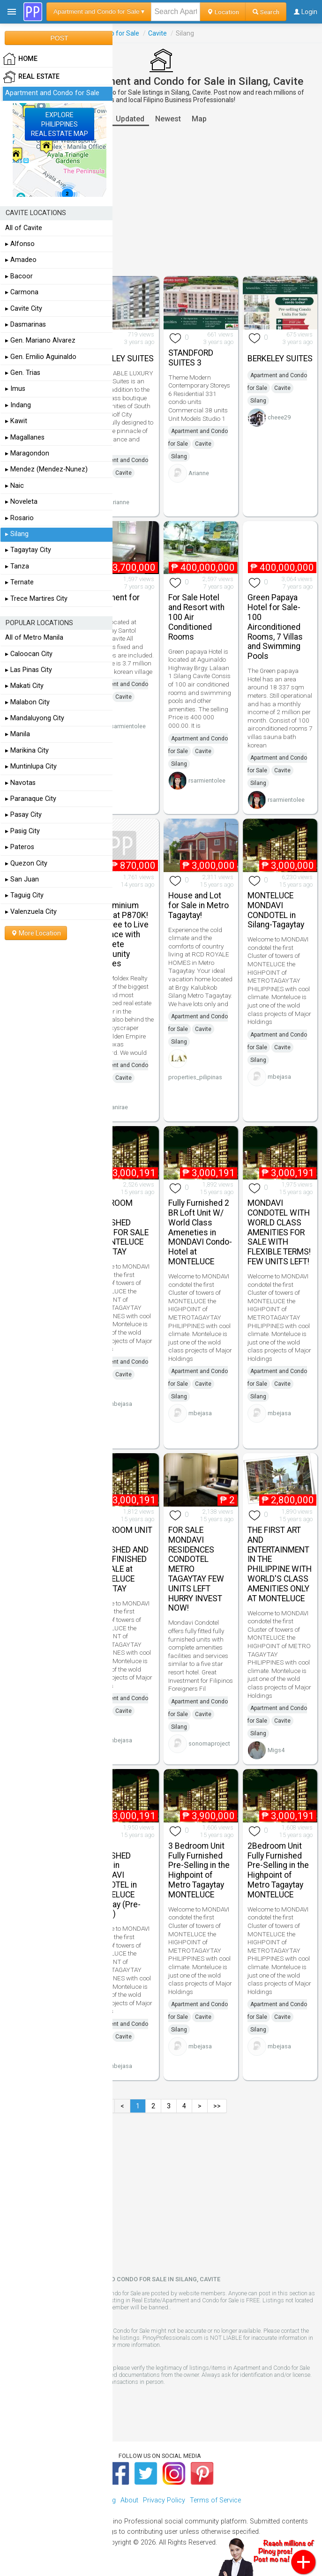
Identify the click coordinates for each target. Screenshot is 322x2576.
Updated (130, 118)
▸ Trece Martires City (36, 599)
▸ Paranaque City (30, 799)
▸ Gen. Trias (22, 373)
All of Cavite (23, 228)
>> (217, 2106)
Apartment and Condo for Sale (52, 93)
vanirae (118, 1107)
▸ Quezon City (26, 863)
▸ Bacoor (19, 276)
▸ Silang (17, 534)
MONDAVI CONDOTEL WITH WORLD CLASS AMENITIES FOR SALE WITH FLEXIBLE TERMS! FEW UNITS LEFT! (279, 1232)
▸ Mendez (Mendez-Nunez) (46, 469)
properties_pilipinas (195, 1077)
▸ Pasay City (23, 815)
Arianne (119, 502)
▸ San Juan (22, 879)
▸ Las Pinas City (28, 670)
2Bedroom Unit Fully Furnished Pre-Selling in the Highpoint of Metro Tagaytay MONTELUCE (278, 1870)
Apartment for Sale (114, 602)
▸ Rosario (19, 518)
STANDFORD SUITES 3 (190, 357)
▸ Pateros (19, 847)
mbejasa (279, 1076)
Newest (168, 118)
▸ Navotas (20, 783)
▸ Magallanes (25, 437)
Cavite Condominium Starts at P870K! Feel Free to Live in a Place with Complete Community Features (119, 930)
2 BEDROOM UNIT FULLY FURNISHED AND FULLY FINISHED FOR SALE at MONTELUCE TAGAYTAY (120, 1559)
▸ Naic (14, 486)
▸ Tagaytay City (28, 550)
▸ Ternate (19, 582)
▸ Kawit (16, 421)
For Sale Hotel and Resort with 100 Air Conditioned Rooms (196, 617)
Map (199, 118)
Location (223, 11)
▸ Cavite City (23, 309)
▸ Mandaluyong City (34, 718)
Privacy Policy (164, 2500)
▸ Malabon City (27, 702)
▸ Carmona (21, 292)
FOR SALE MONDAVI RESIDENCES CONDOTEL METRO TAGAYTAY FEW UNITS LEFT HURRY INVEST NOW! (196, 1569)
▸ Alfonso (20, 244)
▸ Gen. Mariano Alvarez (40, 340)
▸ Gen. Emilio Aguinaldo (40, 357)
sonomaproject (209, 1743)
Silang (179, 456)
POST (59, 38)
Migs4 (276, 1750)
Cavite (157, 33)
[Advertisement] (161, 201)
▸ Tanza (17, 566)
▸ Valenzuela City (31, 912)
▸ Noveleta (21, 502)
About (129, 2500)
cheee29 (279, 417)
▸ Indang (18, 405)
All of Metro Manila (34, 638)
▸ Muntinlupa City (31, 766)
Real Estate (31, 76)
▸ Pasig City (22, 831)
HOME (20, 59)
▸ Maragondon (27, 453)
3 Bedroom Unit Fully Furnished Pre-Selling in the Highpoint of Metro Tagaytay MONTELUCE (199, 1870)
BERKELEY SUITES (121, 358)
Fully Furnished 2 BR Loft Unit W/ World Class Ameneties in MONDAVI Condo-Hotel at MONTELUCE (200, 1232)
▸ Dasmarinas (25, 325)
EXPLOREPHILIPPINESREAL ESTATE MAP (59, 124)
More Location (36, 933)
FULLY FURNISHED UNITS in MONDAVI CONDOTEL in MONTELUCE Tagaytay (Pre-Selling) (115, 1880)
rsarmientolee (127, 726)
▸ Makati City (24, 686)
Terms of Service (215, 2500)
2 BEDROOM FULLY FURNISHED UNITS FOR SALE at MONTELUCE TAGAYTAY (119, 1227)
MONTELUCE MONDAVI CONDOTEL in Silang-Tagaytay (275, 910)
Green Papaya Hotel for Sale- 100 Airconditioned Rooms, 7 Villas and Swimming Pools (275, 627)
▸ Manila (17, 734)
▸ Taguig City (24, 895)
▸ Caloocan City (28, 654)
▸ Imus (15, 389)
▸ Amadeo (21, 260)
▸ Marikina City (27, 750)
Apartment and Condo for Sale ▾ (98, 11)
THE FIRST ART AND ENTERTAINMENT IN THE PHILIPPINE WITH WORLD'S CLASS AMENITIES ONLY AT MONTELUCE (279, 1564)
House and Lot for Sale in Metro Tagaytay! (198, 905)
